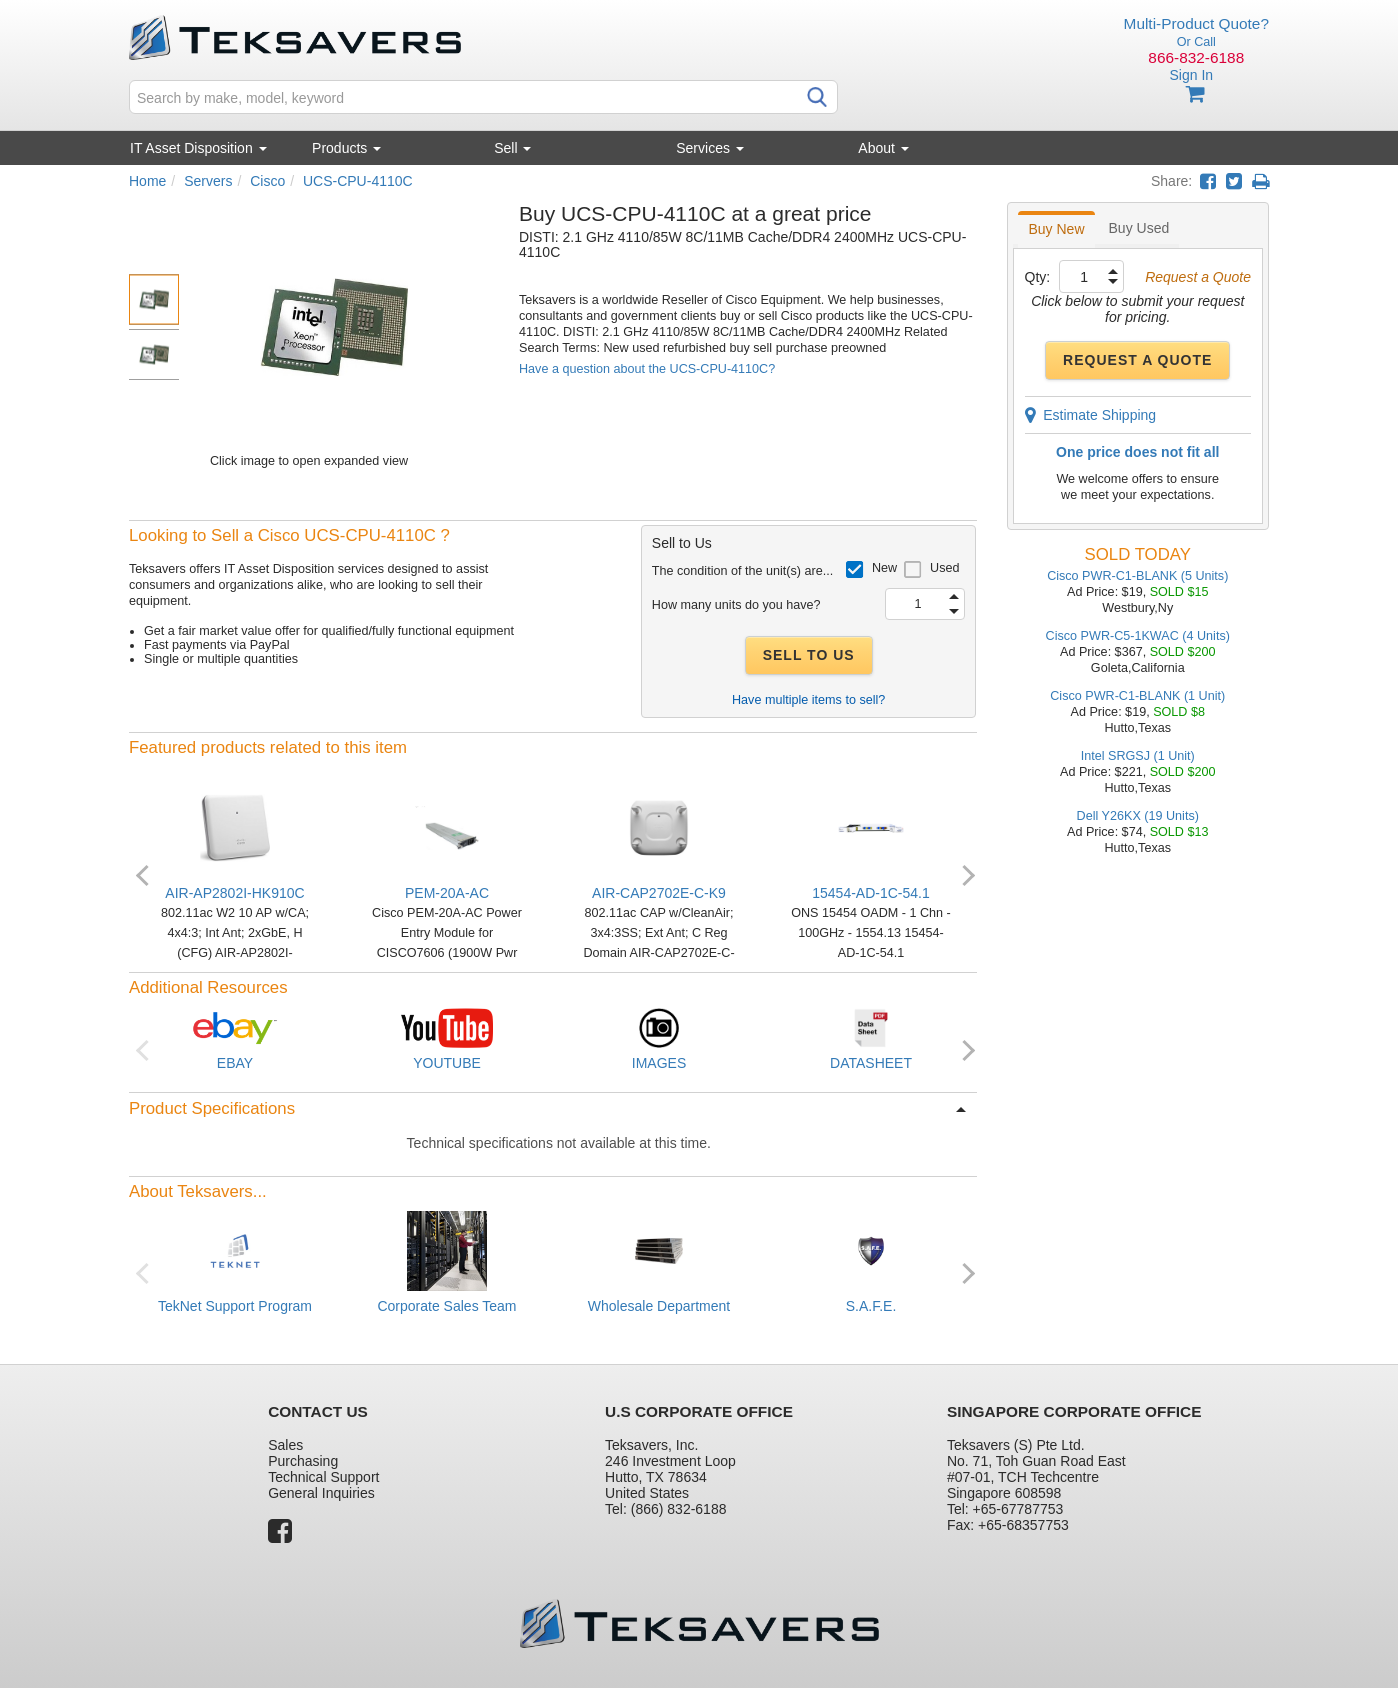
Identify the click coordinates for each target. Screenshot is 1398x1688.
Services (710, 148)
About (883, 148)
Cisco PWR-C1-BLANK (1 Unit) (1137, 696)
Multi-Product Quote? (1196, 23)
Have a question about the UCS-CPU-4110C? (647, 369)
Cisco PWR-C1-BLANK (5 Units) (1137, 576)
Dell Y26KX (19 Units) (1138, 816)
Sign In (1191, 75)
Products (346, 148)
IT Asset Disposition (198, 148)
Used (944, 568)
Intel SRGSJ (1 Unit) (1138, 756)
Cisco (267, 181)
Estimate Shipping (1091, 415)
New (884, 568)
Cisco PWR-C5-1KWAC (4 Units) (1138, 636)
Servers (208, 181)
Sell (512, 148)
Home (147, 181)
